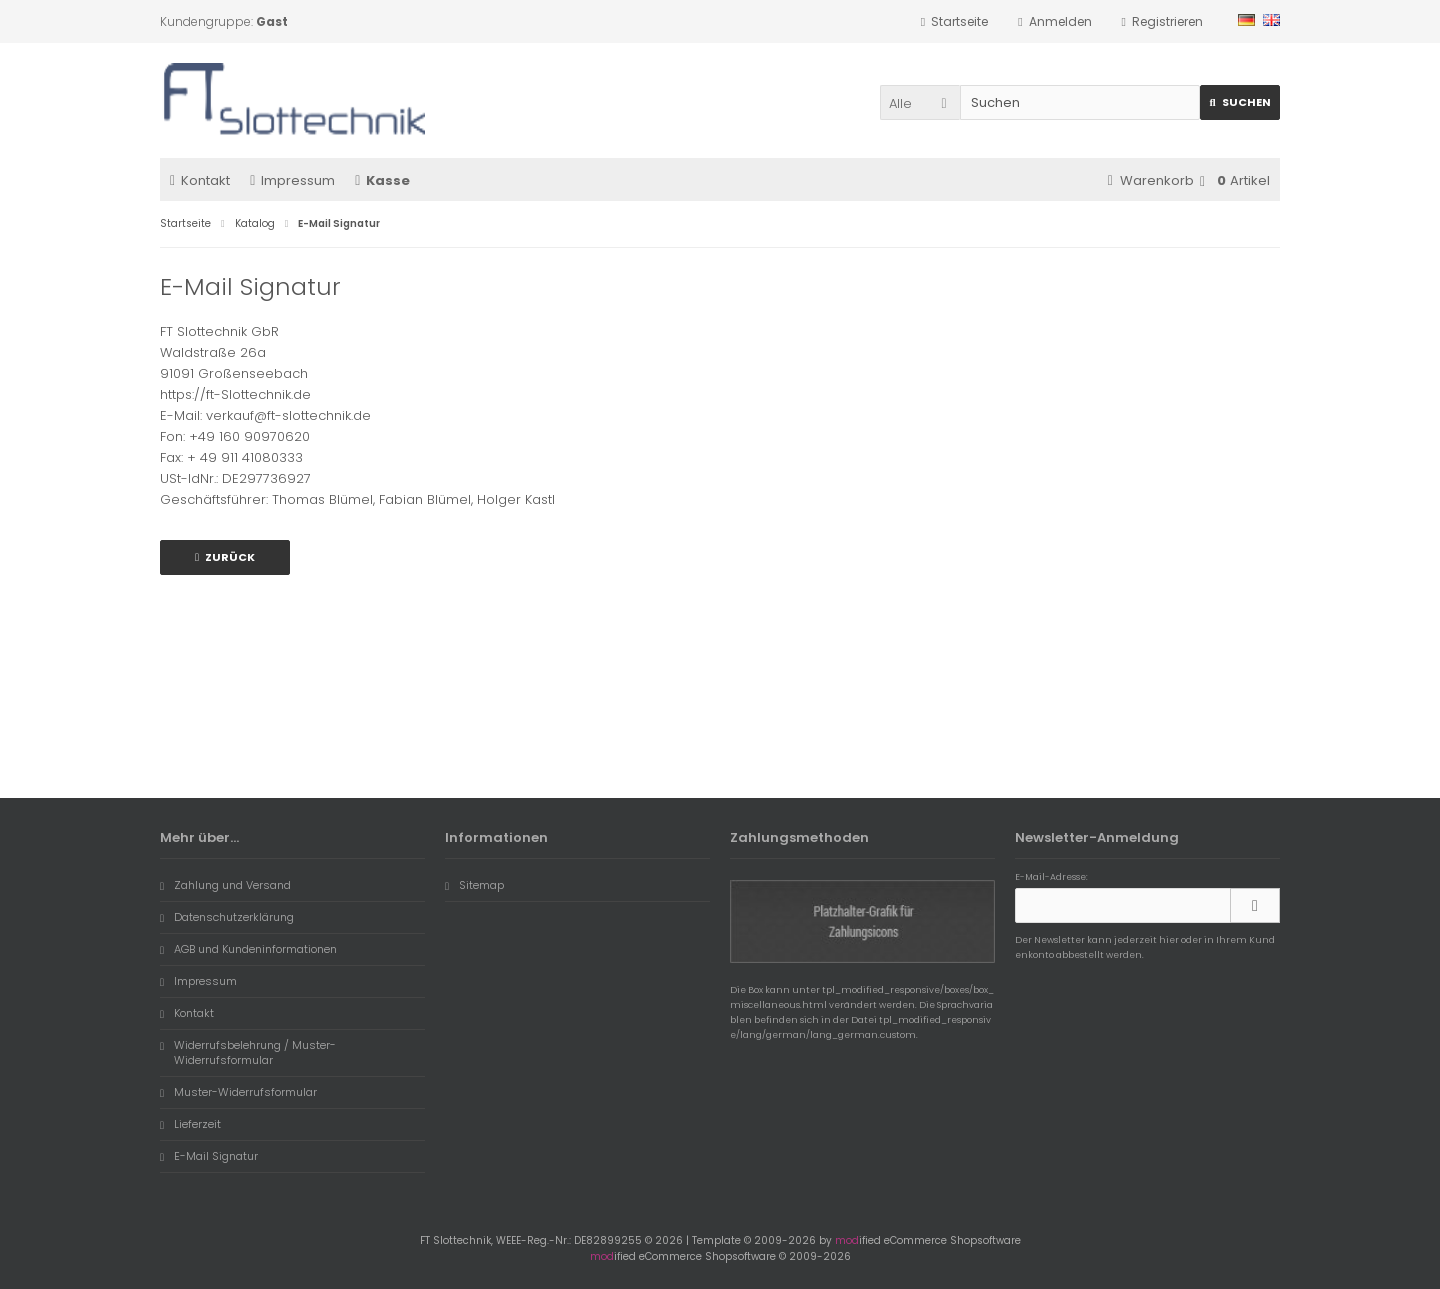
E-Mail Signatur (209, 1156)
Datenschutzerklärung (227, 917)
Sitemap (474, 885)
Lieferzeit (190, 1124)
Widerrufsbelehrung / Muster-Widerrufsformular (248, 1052)
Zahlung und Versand (225, 885)
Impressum (292, 180)
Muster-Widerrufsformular (238, 1092)
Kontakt (200, 180)
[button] (920, 102)
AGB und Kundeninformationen (248, 949)
